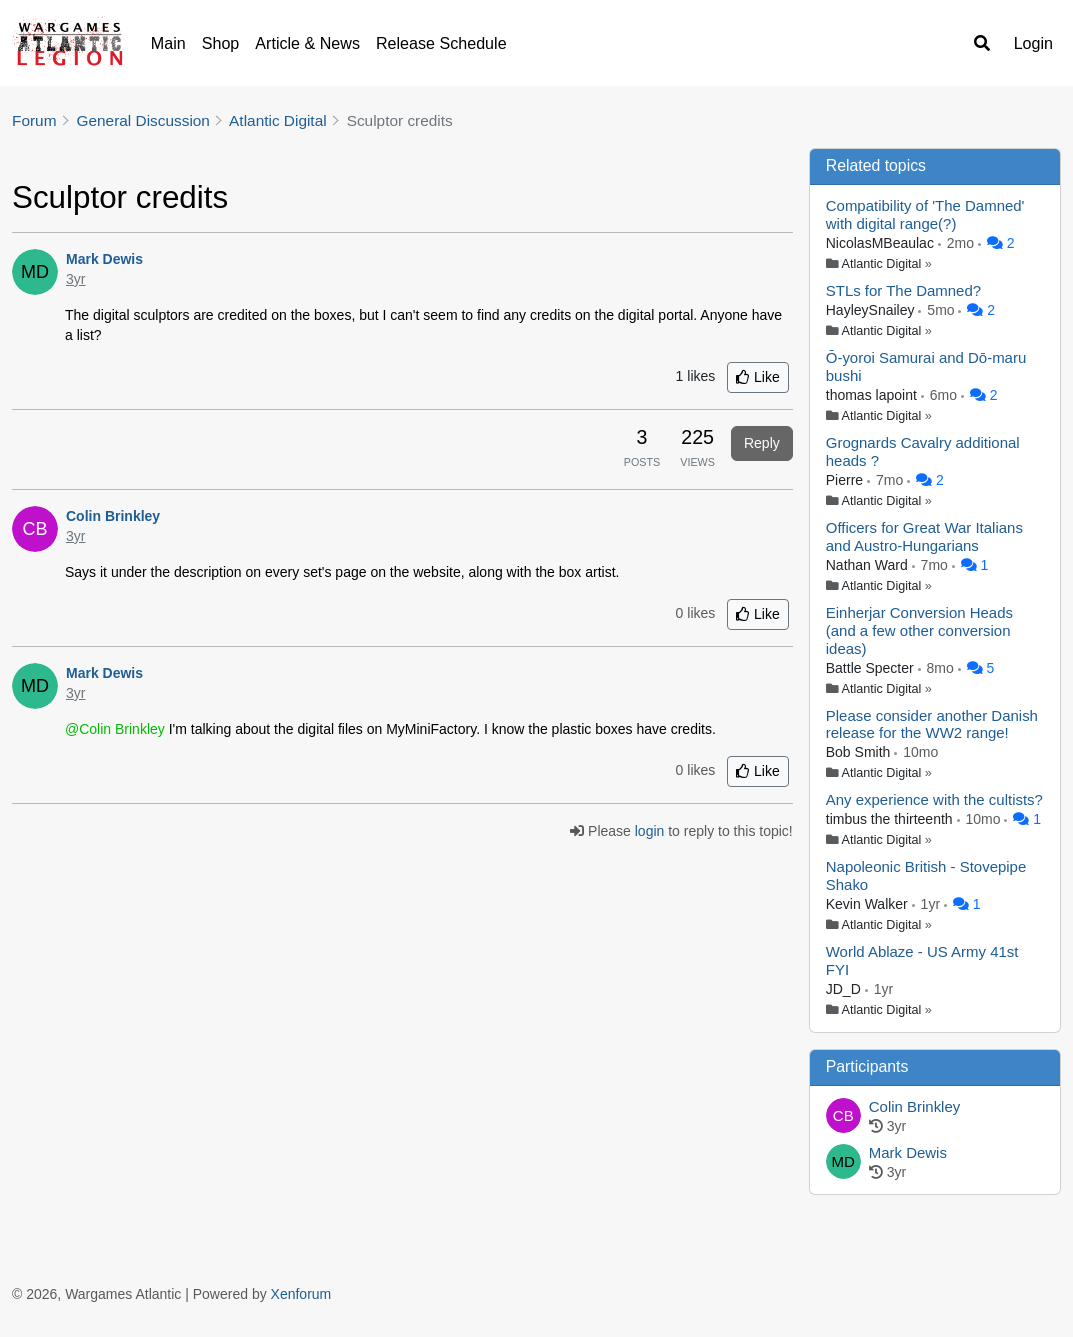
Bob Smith (860, 752)
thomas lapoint (873, 395)
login (650, 831)
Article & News (307, 43)
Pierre (846, 480)
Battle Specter (872, 668)
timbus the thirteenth (891, 819)
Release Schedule (441, 43)
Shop (221, 43)
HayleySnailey (872, 310)
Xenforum (301, 1294)
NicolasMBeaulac (882, 243)
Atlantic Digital (882, 264)
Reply (762, 443)
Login (1033, 43)
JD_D (845, 989)
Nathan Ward (869, 565)
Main (168, 43)
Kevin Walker (869, 904)
